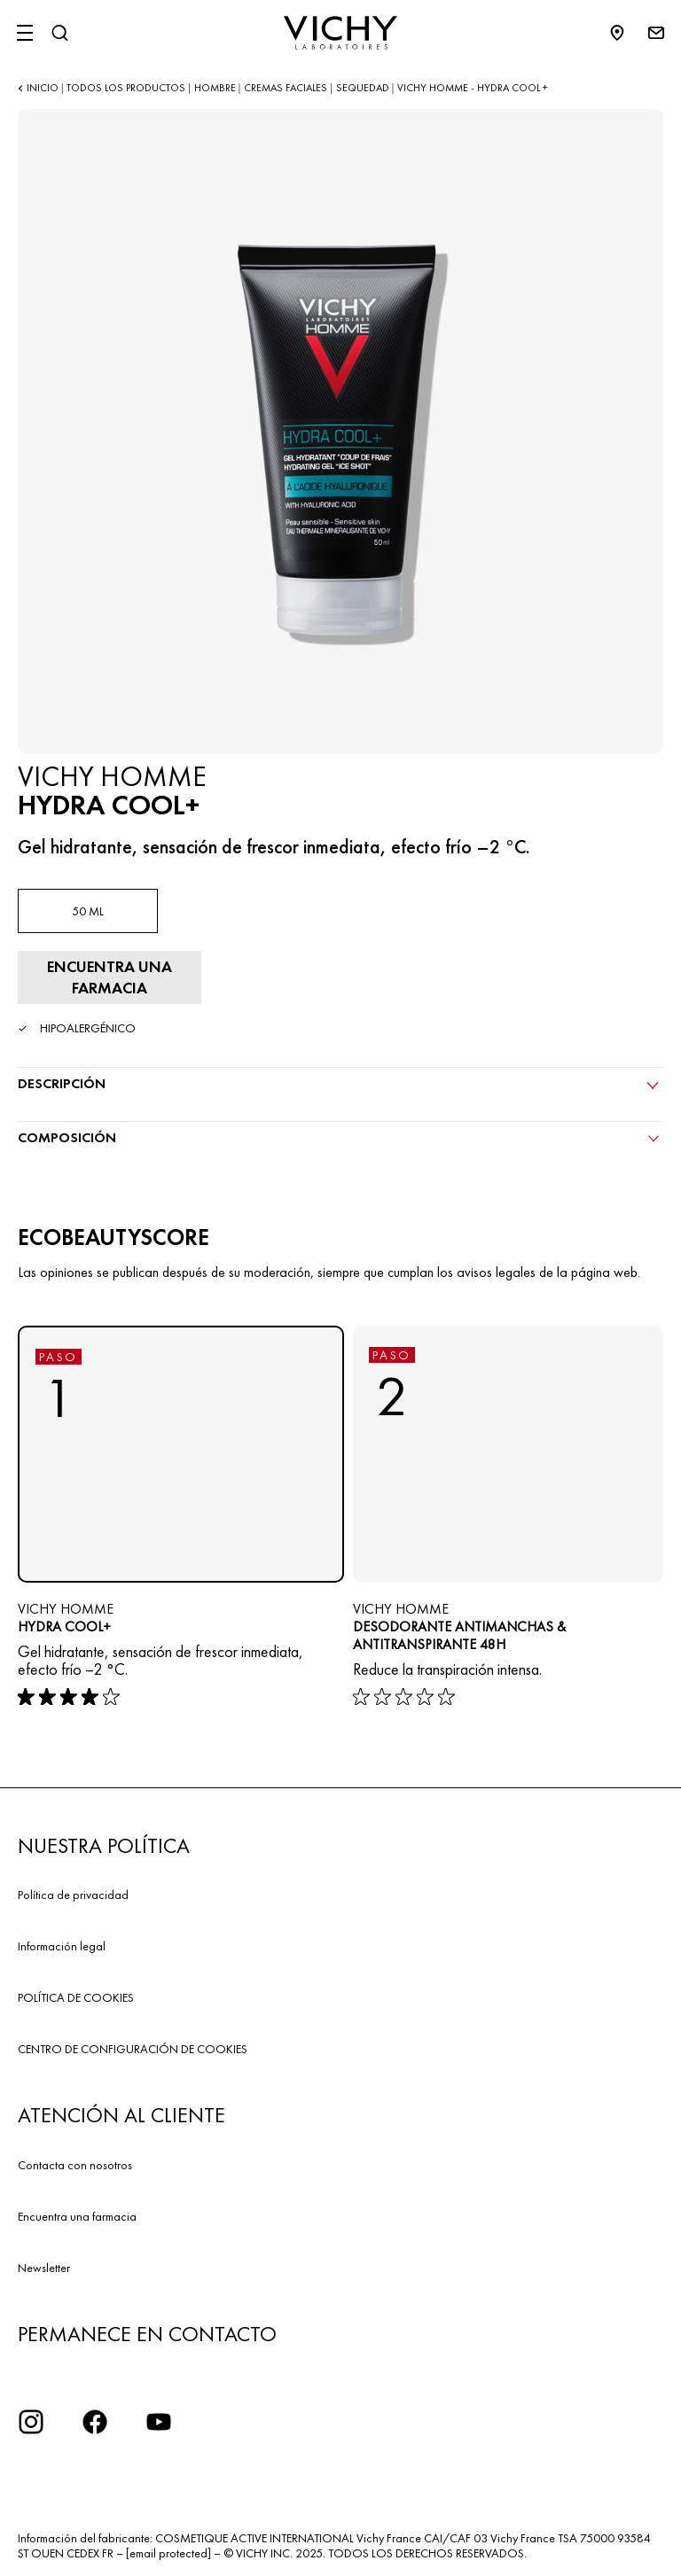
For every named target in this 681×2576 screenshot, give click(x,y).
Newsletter (44, 2268)
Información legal (62, 1946)
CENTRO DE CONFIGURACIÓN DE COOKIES (132, 2049)
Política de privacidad (73, 1895)
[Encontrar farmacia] (109, 977)
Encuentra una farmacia (77, 2216)
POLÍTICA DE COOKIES (76, 1997)
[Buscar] (59, 32)
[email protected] (168, 2553)
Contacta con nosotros (75, 2165)
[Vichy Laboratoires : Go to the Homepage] (340, 33)
